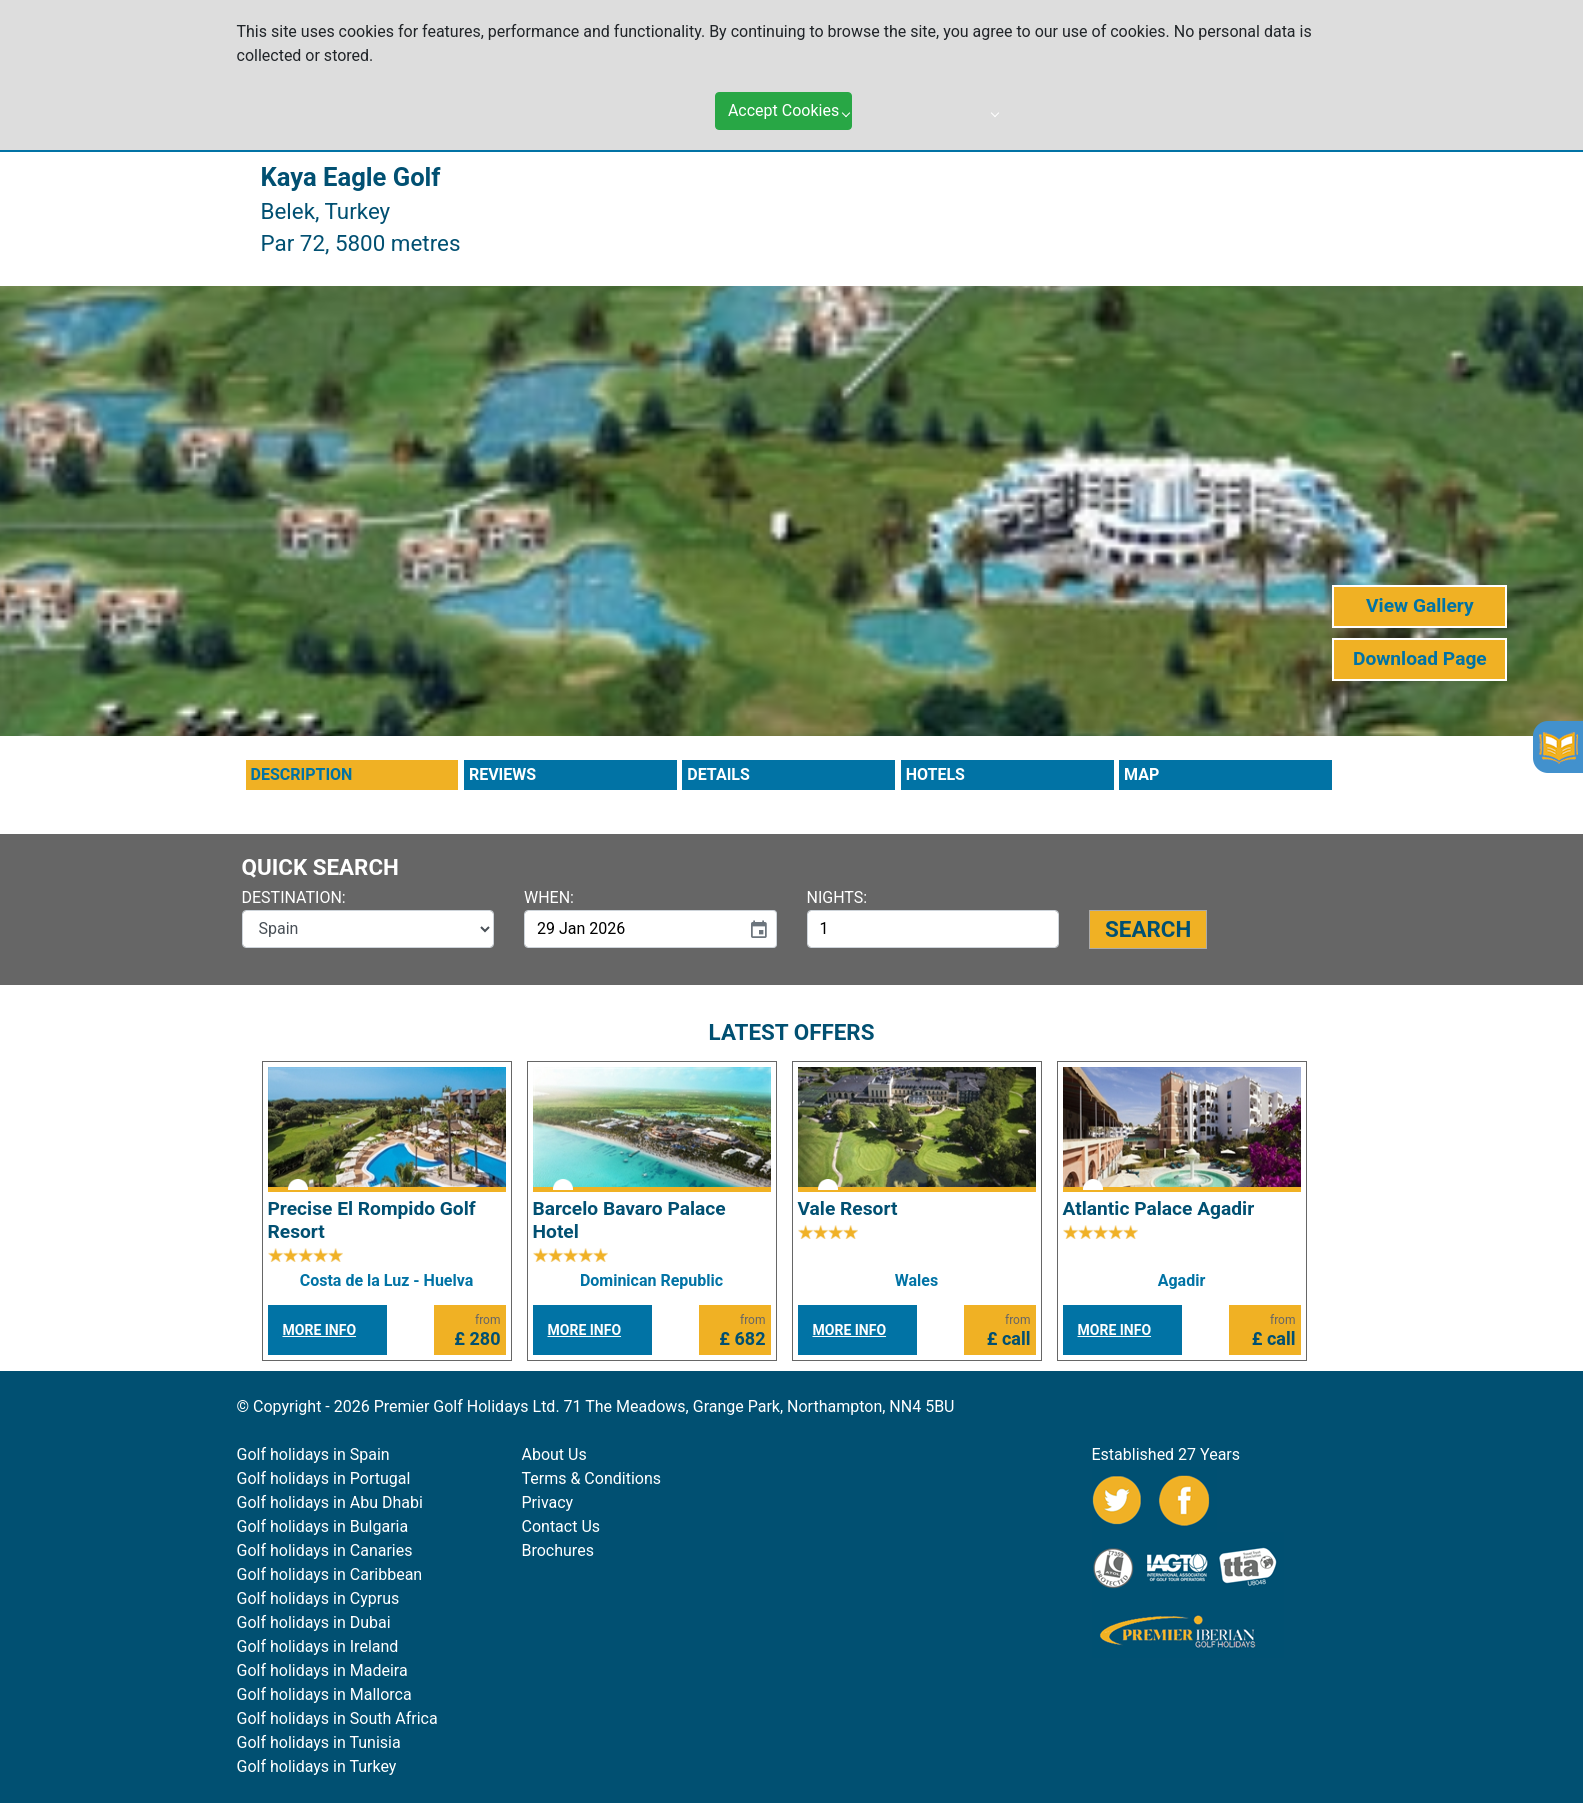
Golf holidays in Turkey (317, 1766)
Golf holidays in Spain (313, 1454)
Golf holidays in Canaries (325, 1550)
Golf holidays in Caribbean (330, 1574)
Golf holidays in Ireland (318, 1646)
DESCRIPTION (302, 774)
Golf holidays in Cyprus (318, 1598)
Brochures (558, 1550)
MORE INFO (320, 1330)
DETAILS (718, 774)
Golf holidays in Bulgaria (323, 1526)
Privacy (548, 1502)
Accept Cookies (783, 97)
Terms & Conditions (592, 1478)
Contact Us (561, 1526)
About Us (554, 1454)
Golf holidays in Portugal (324, 1478)
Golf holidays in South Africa (337, 1718)
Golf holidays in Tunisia (319, 1742)
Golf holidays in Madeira (322, 1670)
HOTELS (935, 774)
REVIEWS (502, 774)
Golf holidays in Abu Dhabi (330, 1502)
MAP (1141, 774)
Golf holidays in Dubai (314, 1622)
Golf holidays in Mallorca (324, 1694)
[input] (632, 929)
